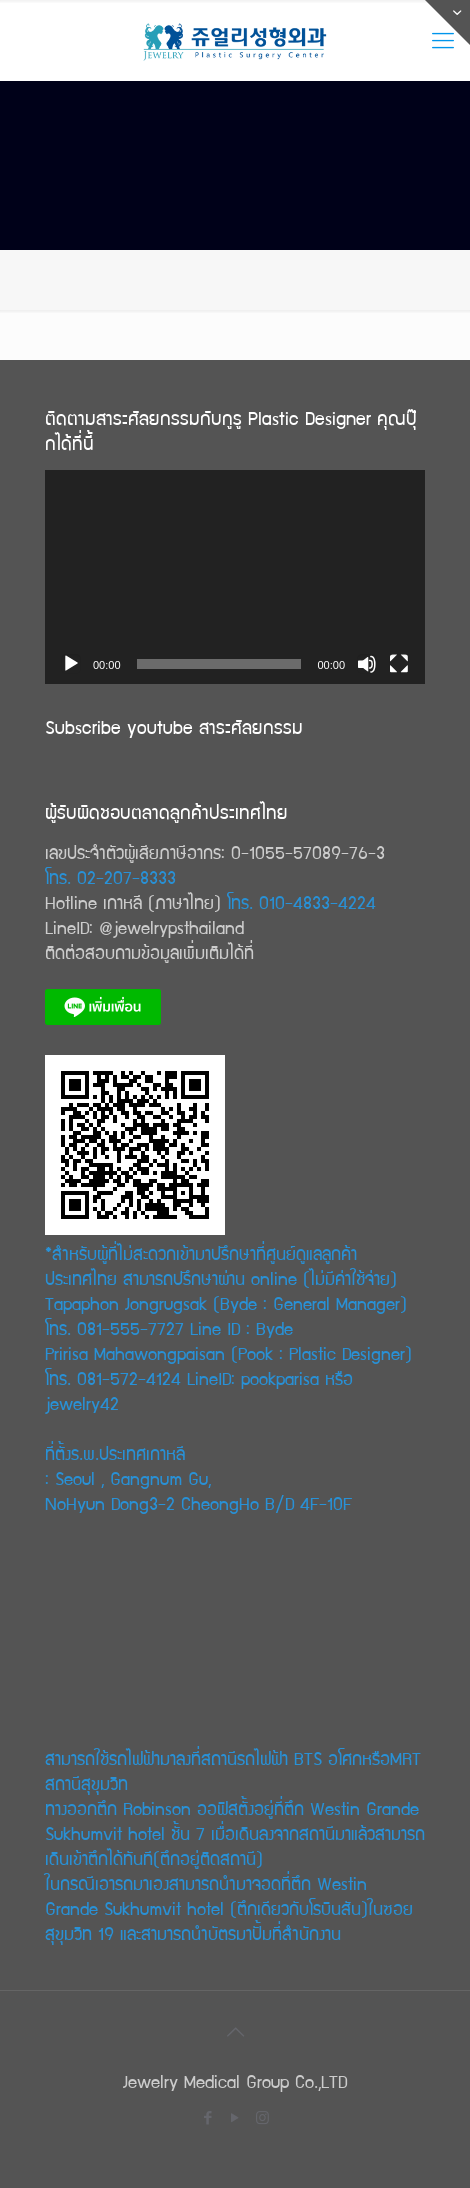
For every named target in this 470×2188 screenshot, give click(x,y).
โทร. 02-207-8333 (110, 876)
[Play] (71, 664)
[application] (235, 577)
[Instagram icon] (262, 2117)
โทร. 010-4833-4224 (301, 901)
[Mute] (367, 664)
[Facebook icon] (208, 2117)
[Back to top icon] (235, 2032)
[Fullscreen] (399, 664)
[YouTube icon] (235, 2117)
